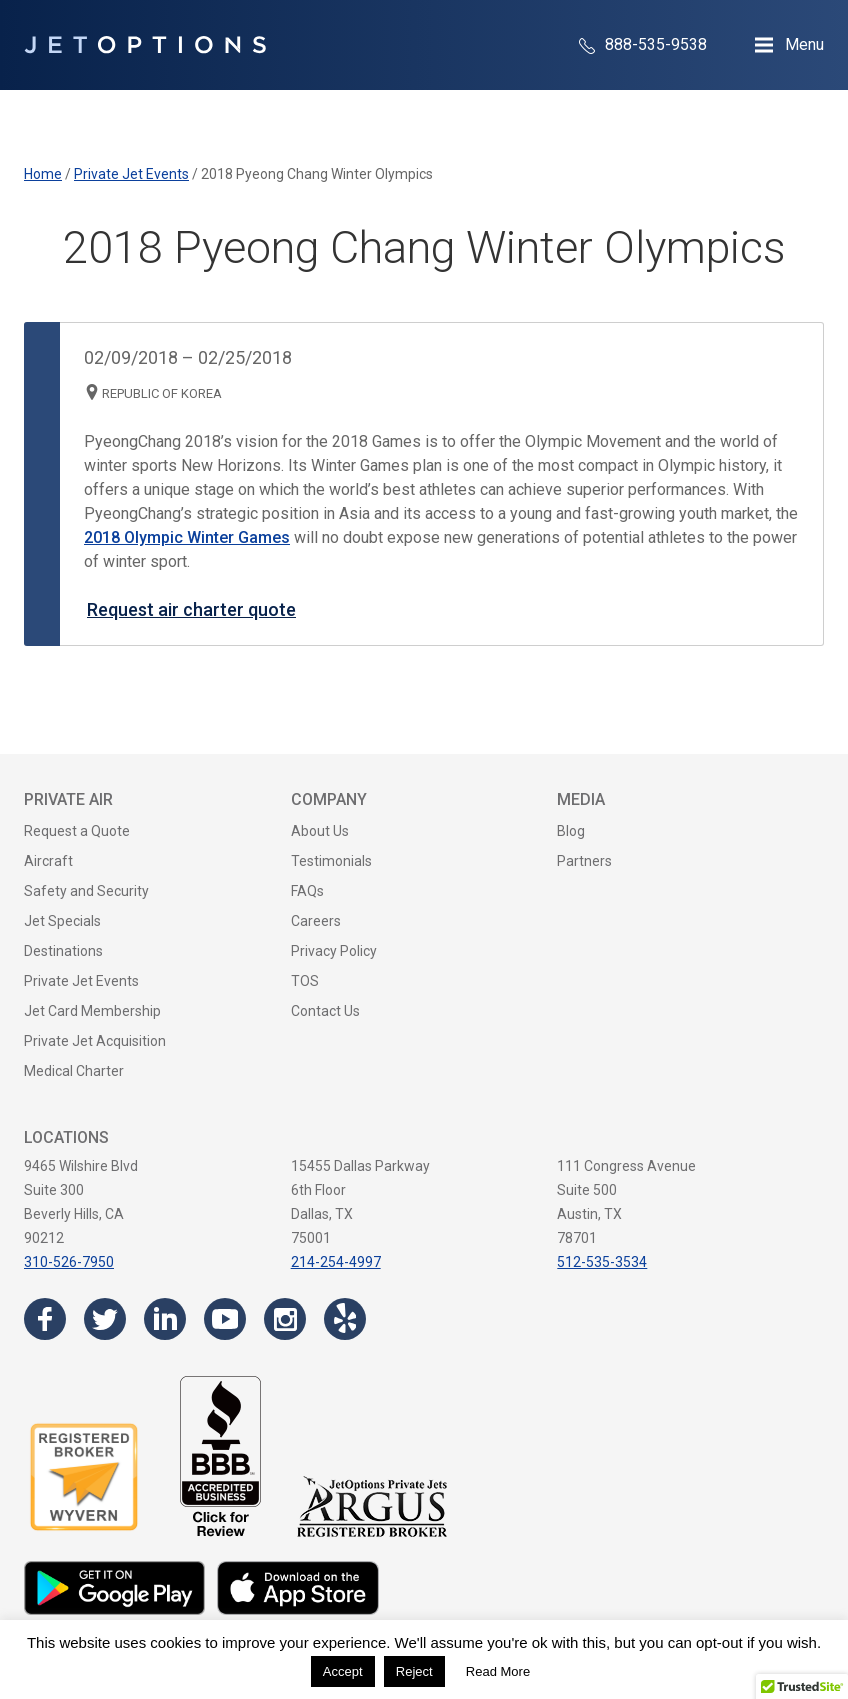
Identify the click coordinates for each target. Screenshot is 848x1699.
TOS (305, 981)
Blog (571, 831)
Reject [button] (414, 1671)
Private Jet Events (81, 981)
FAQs (307, 891)
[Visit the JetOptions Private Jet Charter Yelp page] (345, 1319)
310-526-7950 (69, 1262)
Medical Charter (74, 1071)
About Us (320, 831)
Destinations (63, 951)
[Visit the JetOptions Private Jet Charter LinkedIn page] (165, 1319)
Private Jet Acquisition (95, 1041)
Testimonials (331, 861)
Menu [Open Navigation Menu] (804, 44)
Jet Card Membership (92, 1011)
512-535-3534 (602, 1262)
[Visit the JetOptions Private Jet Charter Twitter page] (105, 1319)
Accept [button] (343, 1671)
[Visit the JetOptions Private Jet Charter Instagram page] (285, 1319)
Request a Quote (77, 831)
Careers (316, 921)
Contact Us (325, 1011)
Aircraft (48, 861)
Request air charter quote (191, 609)
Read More (498, 1671)
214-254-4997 (336, 1262)
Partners (584, 861)
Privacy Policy (334, 951)
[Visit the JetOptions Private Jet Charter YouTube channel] (225, 1319)
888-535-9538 (643, 44)
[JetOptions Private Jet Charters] (145, 45)
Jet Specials (62, 921)
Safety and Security (86, 891)
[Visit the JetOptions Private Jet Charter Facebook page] (45, 1319)
